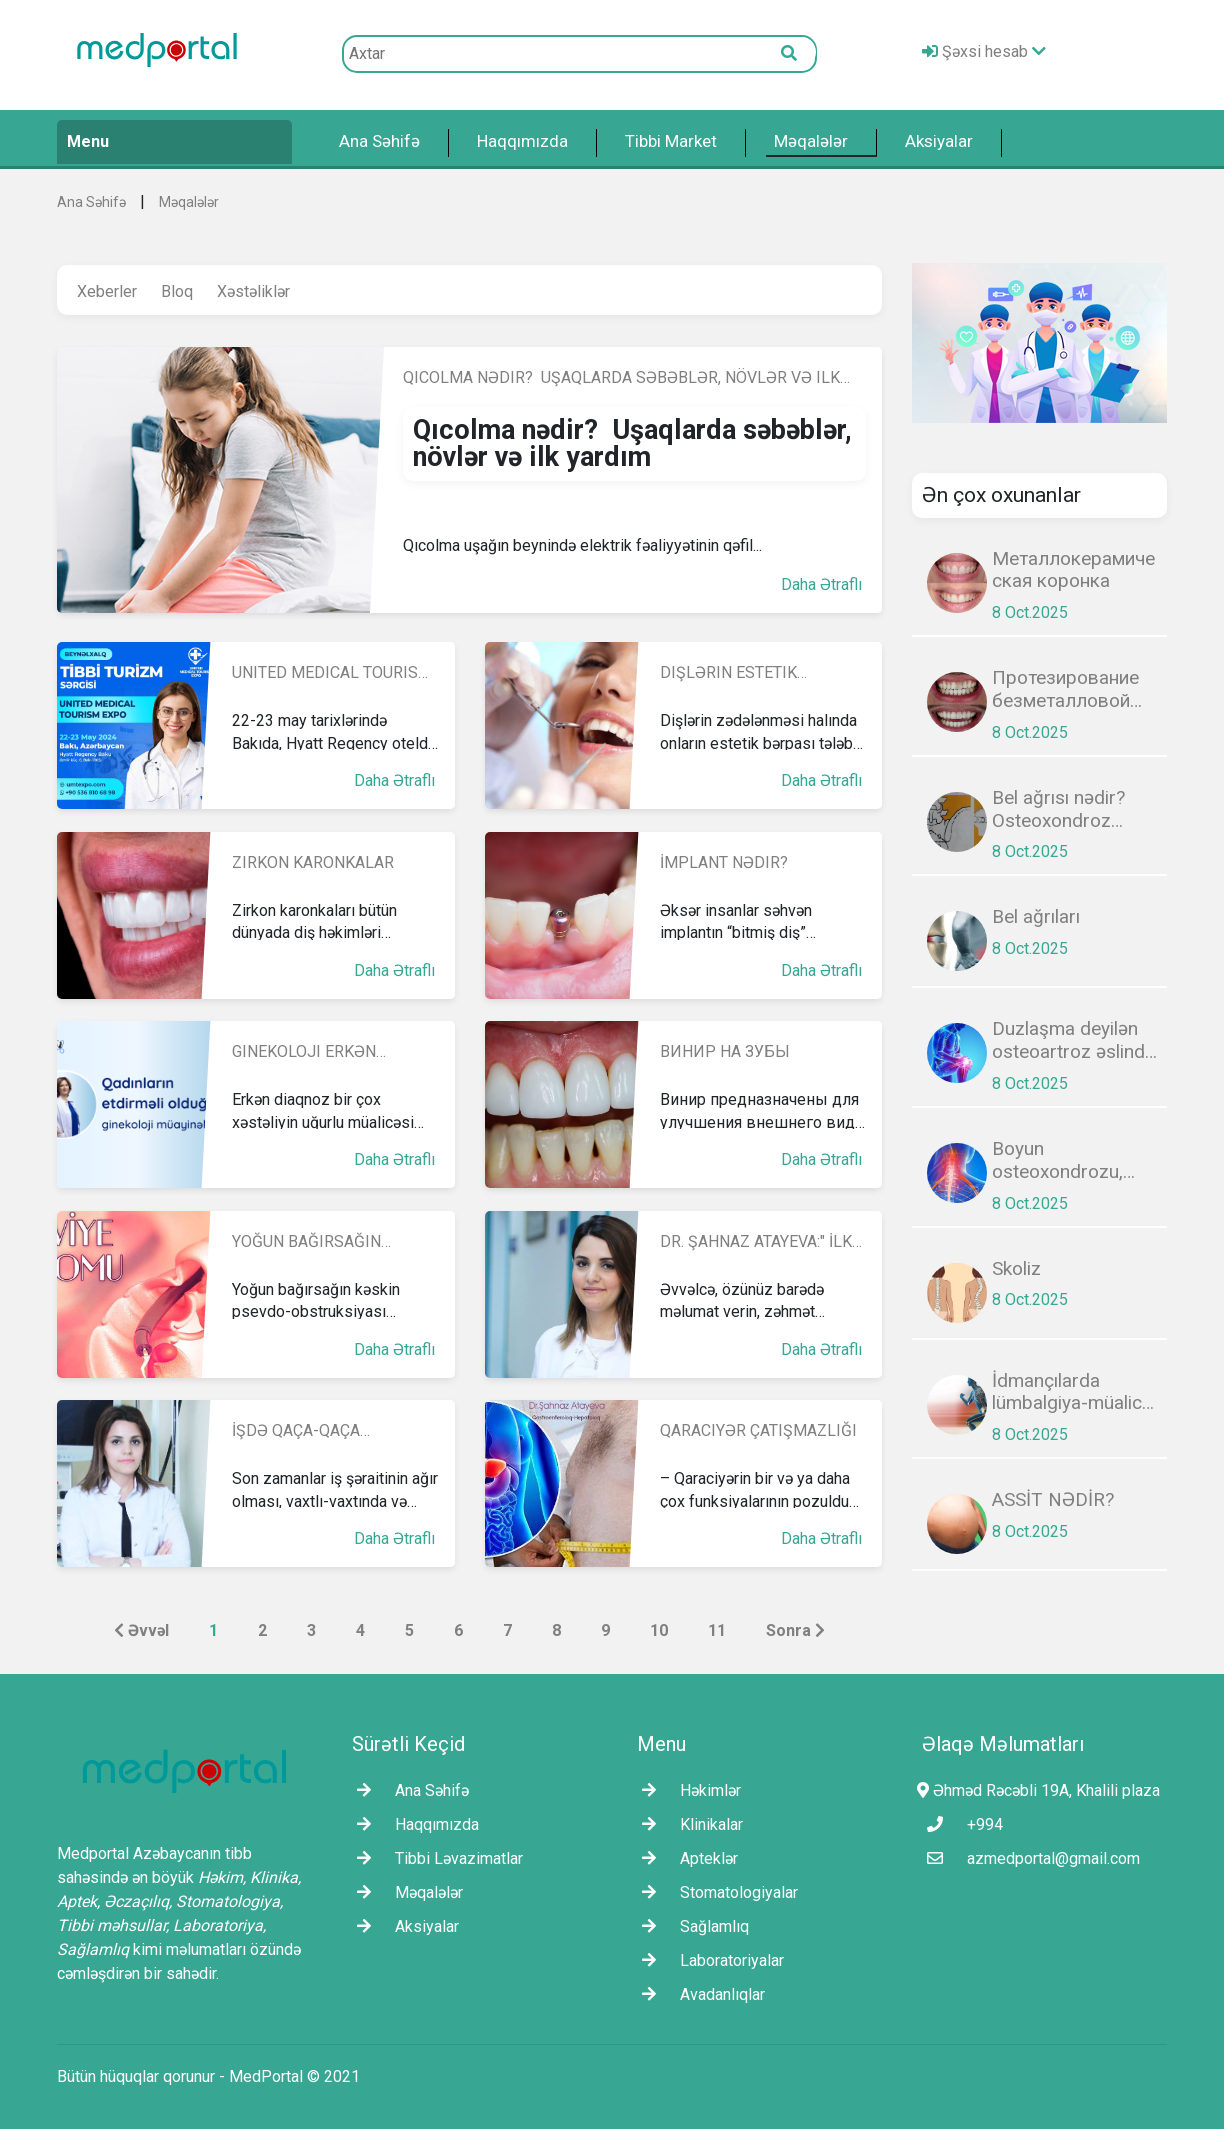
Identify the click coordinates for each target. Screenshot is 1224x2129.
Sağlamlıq (690, 1926)
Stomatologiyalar (715, 1892)
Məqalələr (811, 141)
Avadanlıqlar (698, 1994)
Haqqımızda (522, 141)
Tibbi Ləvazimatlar (435, 1858)
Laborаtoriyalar (708, 1960)
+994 (960, 1824)
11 (717, 1630)
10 (659, 1630)
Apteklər (685, 1858)
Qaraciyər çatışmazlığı (758, 1430)
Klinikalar (687, 1824)
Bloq (177, 291)
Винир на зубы (725, 1051)
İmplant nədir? (724, 862)
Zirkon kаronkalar (313, 862)
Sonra (795, 1630)
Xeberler (107, 291)
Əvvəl (141, 1630)
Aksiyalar (939, 141)
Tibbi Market (671, 141)
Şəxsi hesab (984, 51)
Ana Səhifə (379, 141)
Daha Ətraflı (821, 584)
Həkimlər (686, 1790)
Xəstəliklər (253, 291)
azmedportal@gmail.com (1028, 1858)
